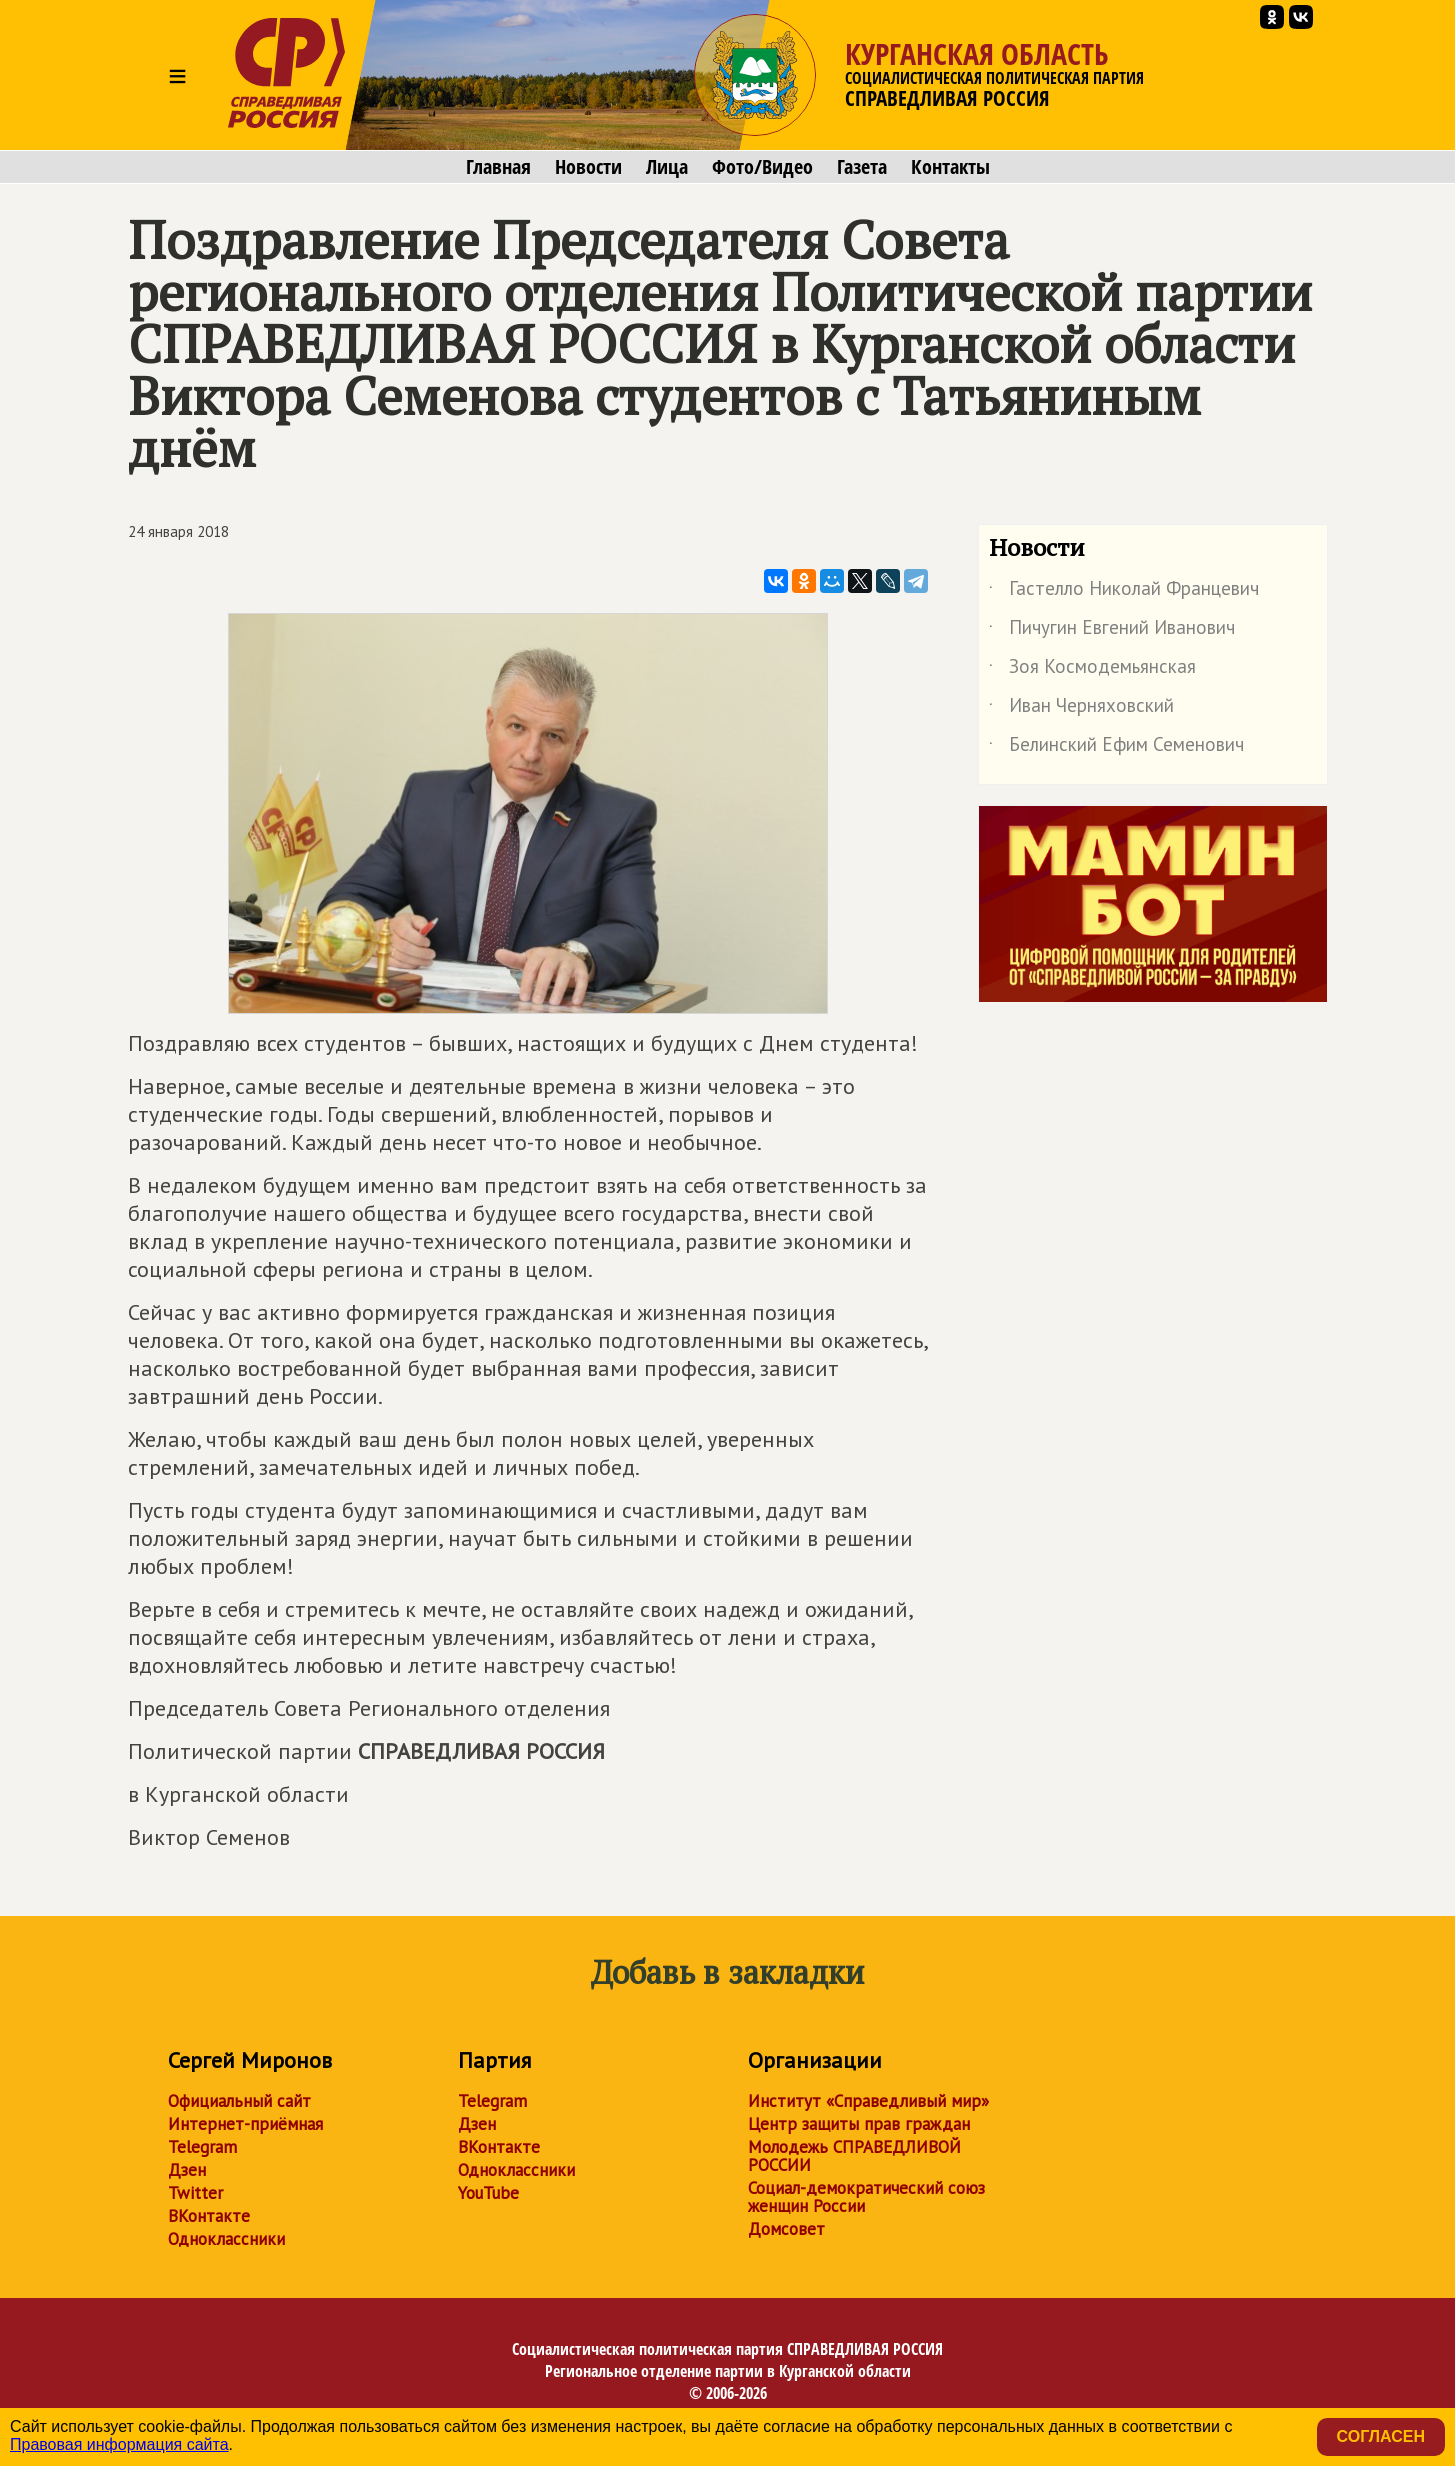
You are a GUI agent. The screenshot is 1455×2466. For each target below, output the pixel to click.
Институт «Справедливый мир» (868, 2101)
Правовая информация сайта (119, 2444)
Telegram (202, 2147)
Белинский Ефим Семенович (1116, 748)
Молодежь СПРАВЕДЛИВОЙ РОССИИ (854, 2156)
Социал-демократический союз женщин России (866, 2197)
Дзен (187, 2170)
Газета (862, 167)
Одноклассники (226, 2239)
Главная (498, 167)
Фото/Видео (762, 167)
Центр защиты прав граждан (859, 2124)
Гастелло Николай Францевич (1124, 592)
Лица (667, 167)
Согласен (1381, 2436)
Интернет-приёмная (245, 2124)
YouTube (488, 2193)
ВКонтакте (209, 2216)
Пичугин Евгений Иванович (1112, 631)
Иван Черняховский (1081, 709)
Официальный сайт (239, 2101)
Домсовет (786, 2229)
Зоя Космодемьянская (1092, 670)
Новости (588, 167)
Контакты (950, 167)
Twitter (195, 2193)
